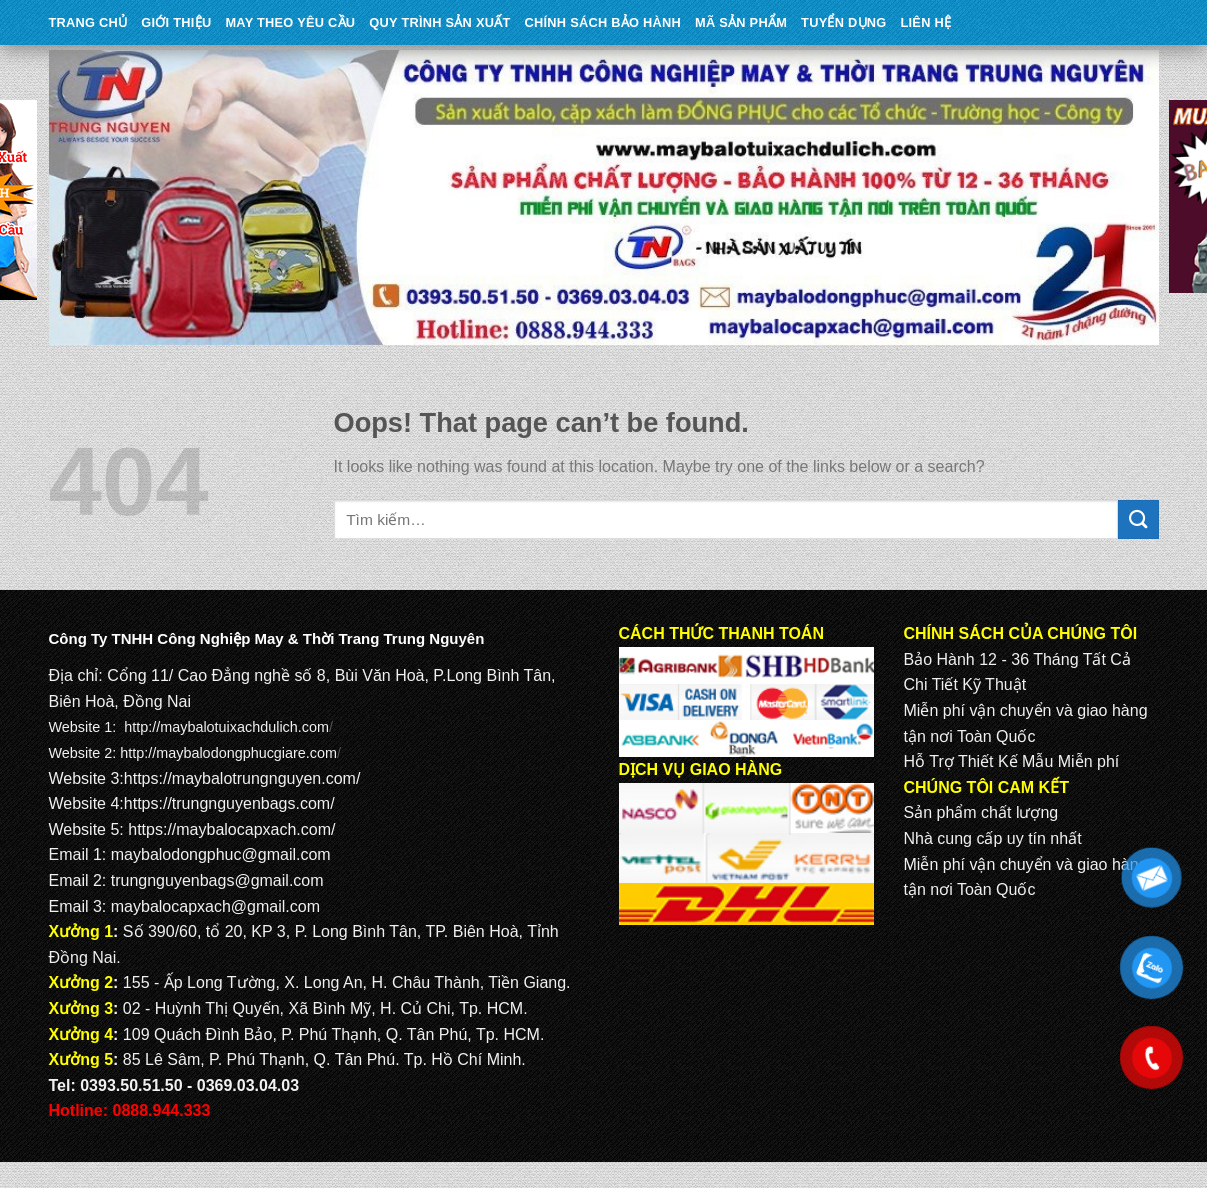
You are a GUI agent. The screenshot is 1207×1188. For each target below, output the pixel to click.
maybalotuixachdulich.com (244, 727)
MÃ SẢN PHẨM (741, 22)
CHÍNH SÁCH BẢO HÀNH (603, 22)
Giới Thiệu (176, 22)
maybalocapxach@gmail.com (215, 906)
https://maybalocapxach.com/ (231, 829)
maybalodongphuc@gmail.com (221, 854)
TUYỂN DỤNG (843, 22)
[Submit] (1138, 519)
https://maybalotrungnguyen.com (240, 778)
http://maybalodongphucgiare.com (228, 753)
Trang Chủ (88, 22)
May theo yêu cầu (290, 22)
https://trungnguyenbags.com (227, 803)
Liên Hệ (925, 22)
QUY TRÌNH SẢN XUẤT (439, 22)
